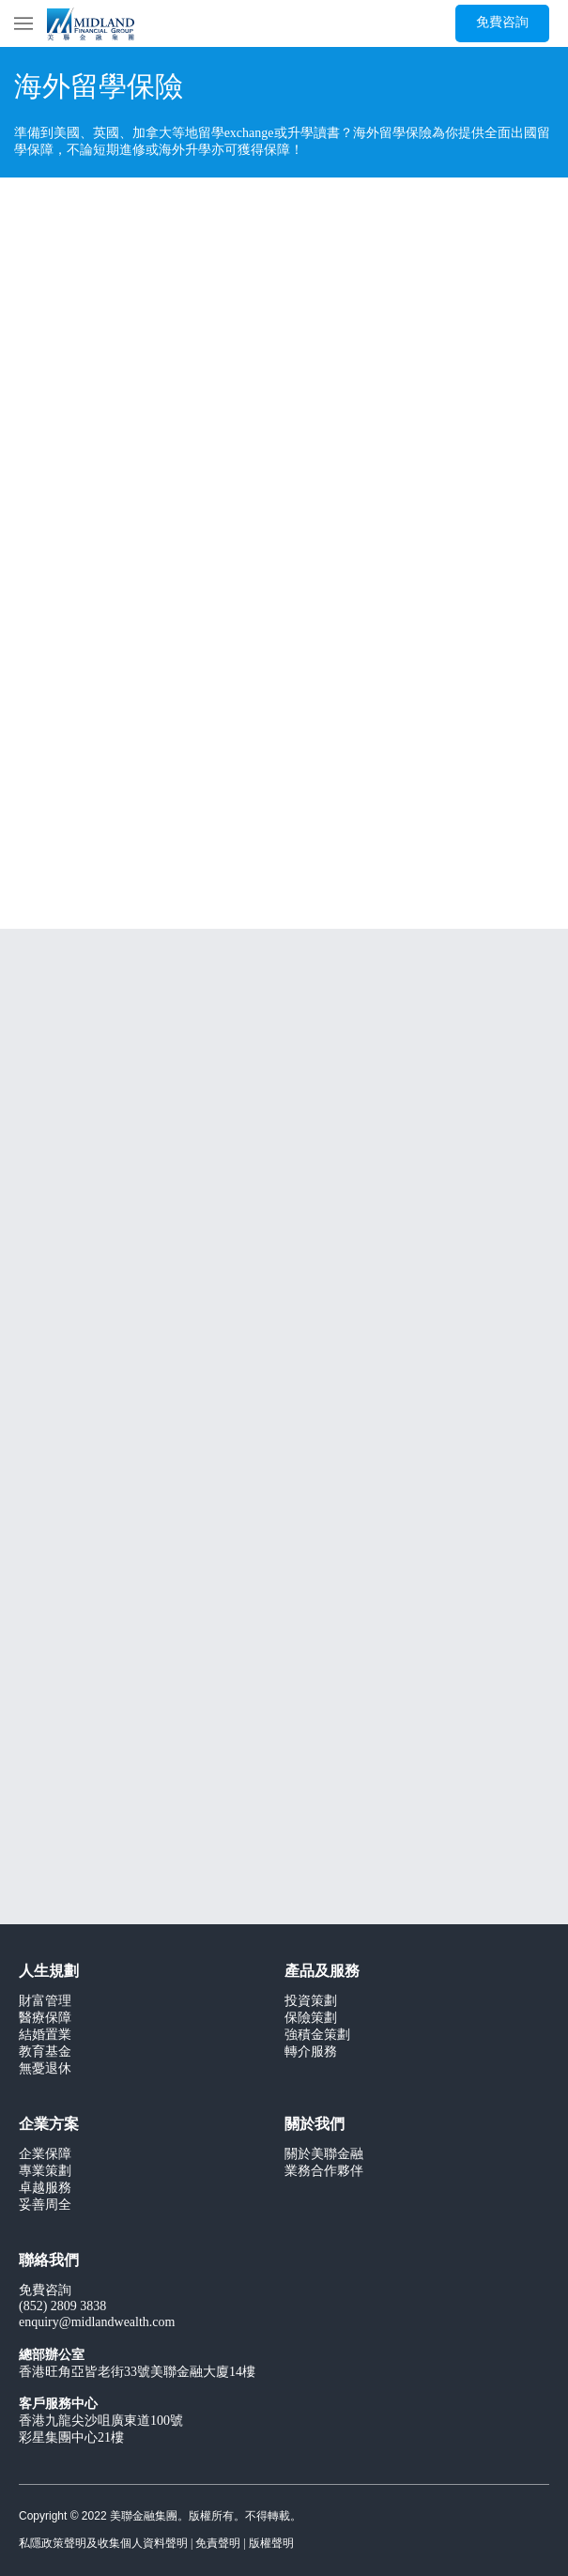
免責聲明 (217, 2543)
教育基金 (45, 2052)
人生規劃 (49, 1972)
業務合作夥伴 (323, 2172)
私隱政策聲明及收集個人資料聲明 (103, 2543)
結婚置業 (45, 2035)
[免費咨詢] (502, 23)
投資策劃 (310, 2002)
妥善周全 (45, 2205)
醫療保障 (45, 2019)
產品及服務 (322, 1972)
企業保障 (45, 2155)
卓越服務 (45, 2189)
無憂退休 (45, 2069)
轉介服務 (310, 2052)
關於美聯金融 (323, 2155)
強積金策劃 (317, 2035)
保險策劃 (310, 2019)
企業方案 (49, 2125)
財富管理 (45, 2002)
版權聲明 (271, 2543)
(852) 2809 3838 (62, 2307)
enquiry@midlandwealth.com (97, 2323)
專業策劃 (45, 2172)
